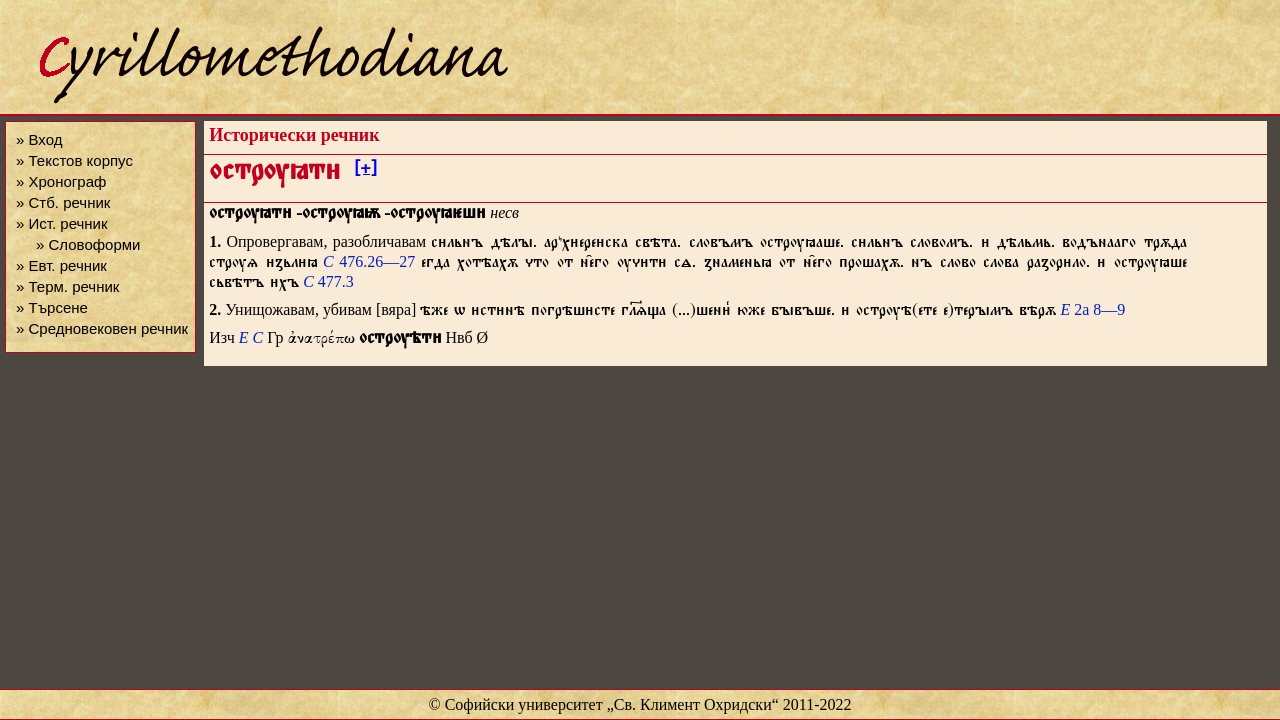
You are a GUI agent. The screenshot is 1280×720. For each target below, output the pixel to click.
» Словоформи (88, 244)
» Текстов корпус (74, 160)
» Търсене (52, 307)
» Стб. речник (63, 202)
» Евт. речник (61, 265)
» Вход (39, 139)
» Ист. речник (62, 223)
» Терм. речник (67, 286)
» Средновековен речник (102, 328)
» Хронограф (61, 181)
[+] (365, 171)
